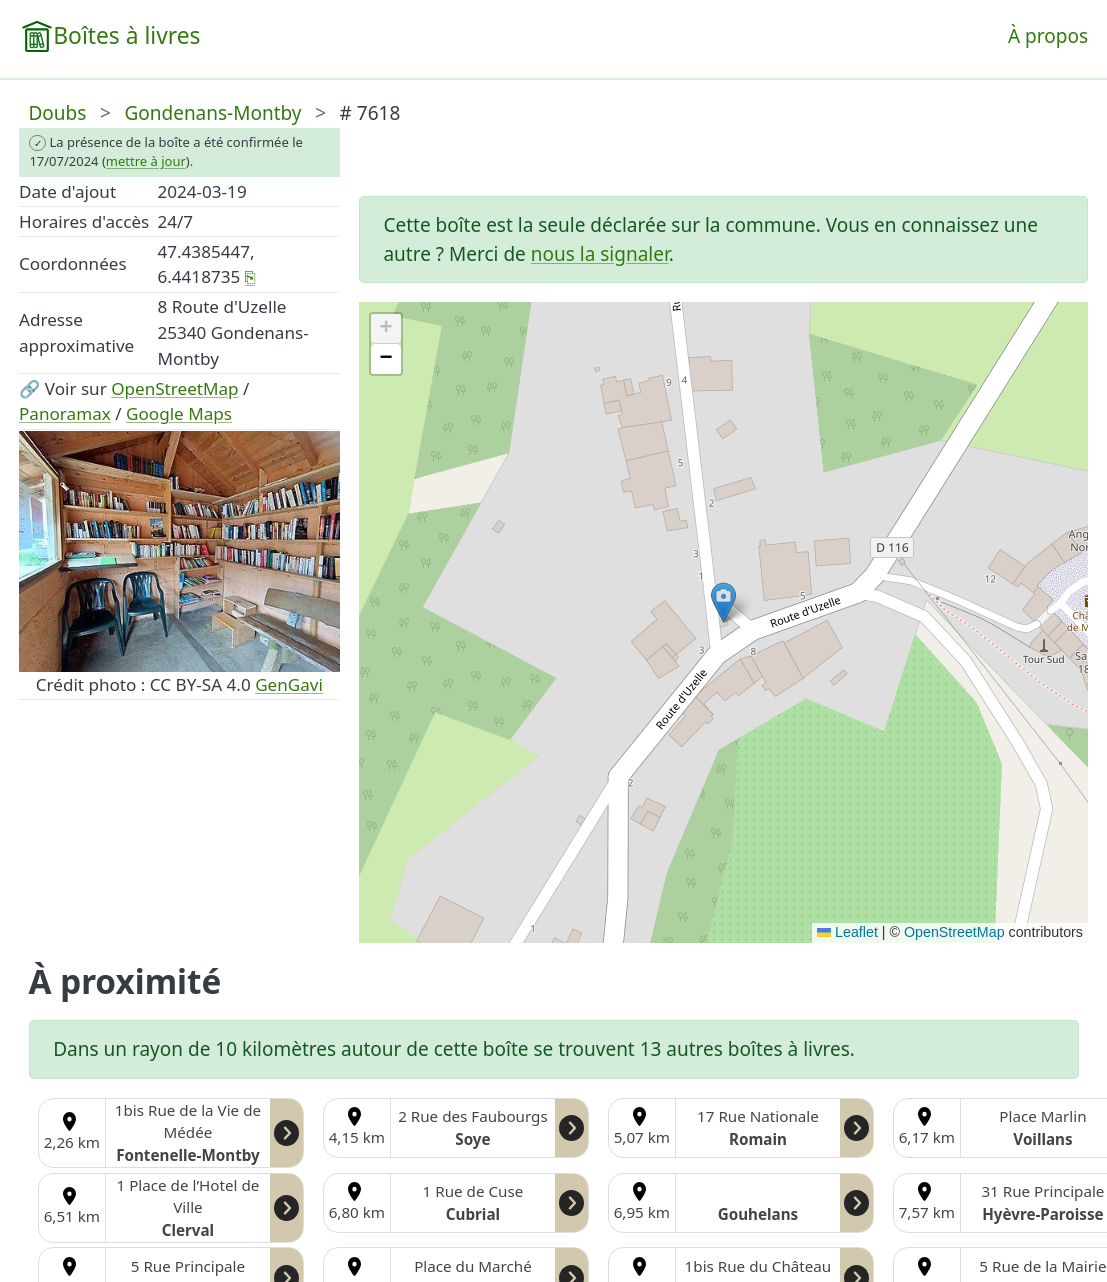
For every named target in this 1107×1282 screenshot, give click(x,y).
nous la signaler (600, 254)
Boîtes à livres (126, 35)
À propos (1048, 36)
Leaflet (847, 932)
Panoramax (65, 413)
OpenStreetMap (174, 388)
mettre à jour (146, 161)
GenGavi (289, 684)
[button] (723, 602)
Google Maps (179, 413)
